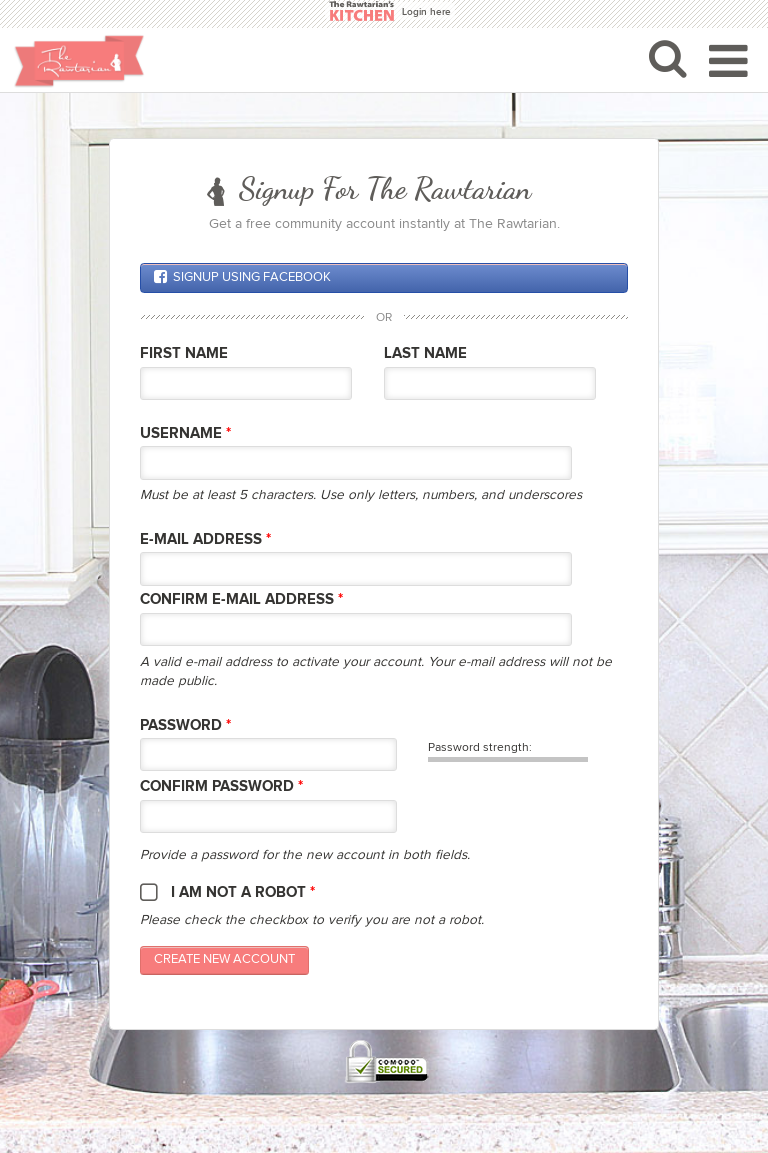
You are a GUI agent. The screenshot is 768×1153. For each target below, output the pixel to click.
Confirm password (221, 786)
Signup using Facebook (242, 277)
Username (185, 433)
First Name (184, 353)
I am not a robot (243, 892)
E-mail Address (205, 539)
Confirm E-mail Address (241, 599)
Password (185, 725)
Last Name (425, 353)
